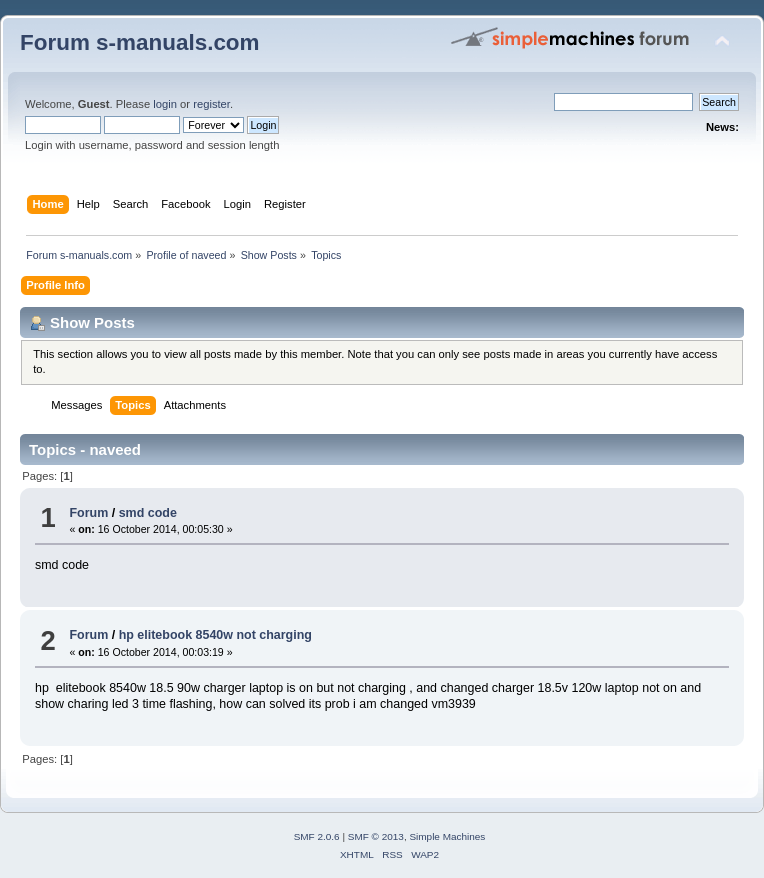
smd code (148, 513)
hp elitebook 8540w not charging (215, 635)
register (211, 104)
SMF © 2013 (376, 836)
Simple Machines (447, 836)
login (165, 104)
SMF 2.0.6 (317, 836)
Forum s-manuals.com (140, 42)
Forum (88, 513)
